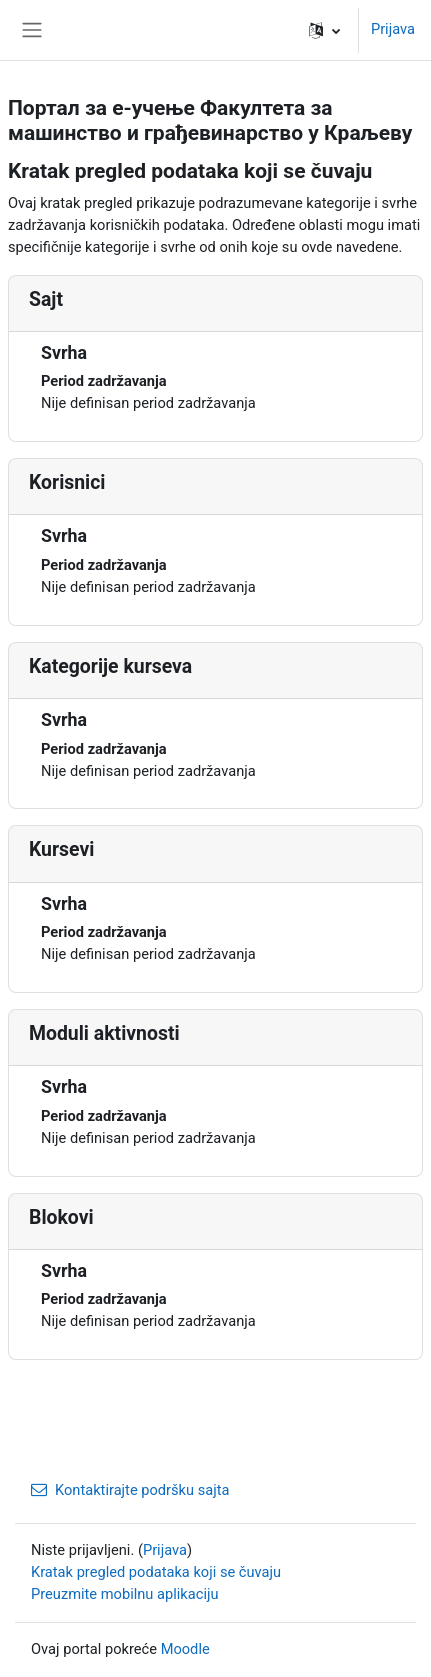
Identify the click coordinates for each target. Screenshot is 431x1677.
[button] (324, 30)
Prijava (393, 29)
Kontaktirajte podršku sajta (130, 1490)
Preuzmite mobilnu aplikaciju (125, 1594)
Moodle (185, 1649)
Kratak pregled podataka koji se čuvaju (156, 1572)
